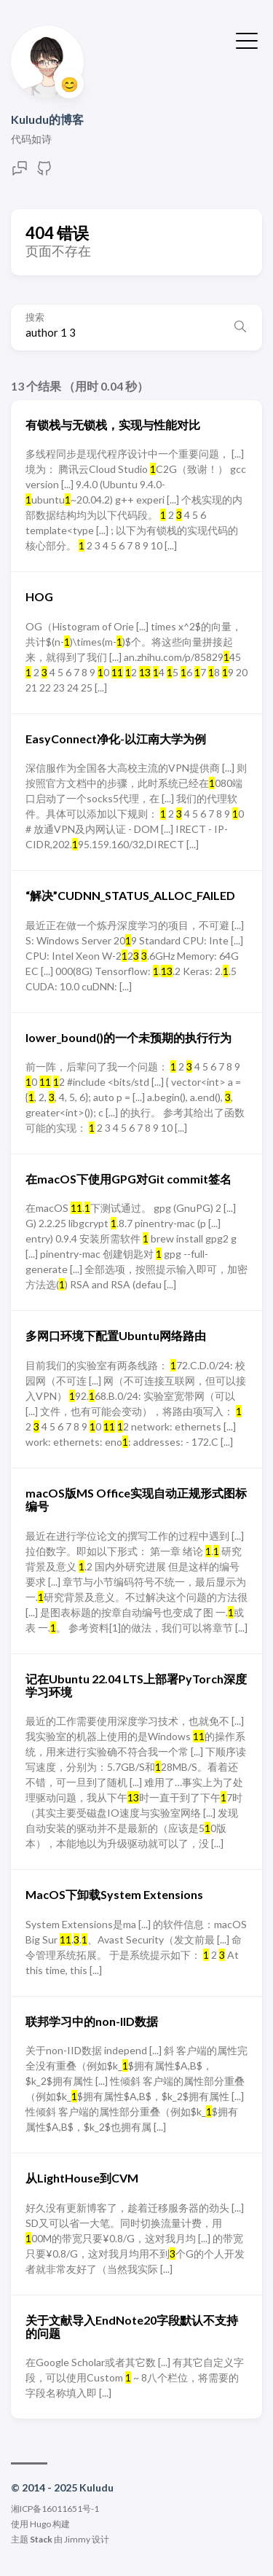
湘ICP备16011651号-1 (55, 2508)
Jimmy (77, 2539)
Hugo (40, 2523)
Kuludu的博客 (47, 119)
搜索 (34, 317)
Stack (41, 2539)
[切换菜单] (247, 39)
